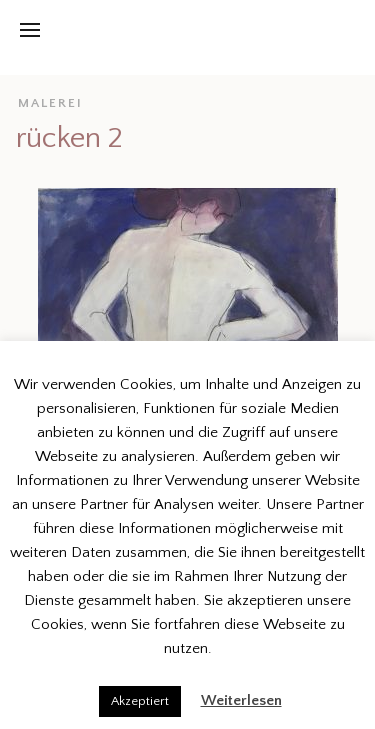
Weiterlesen (241, 700)
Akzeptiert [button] (140, 701)
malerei (50, 103)
